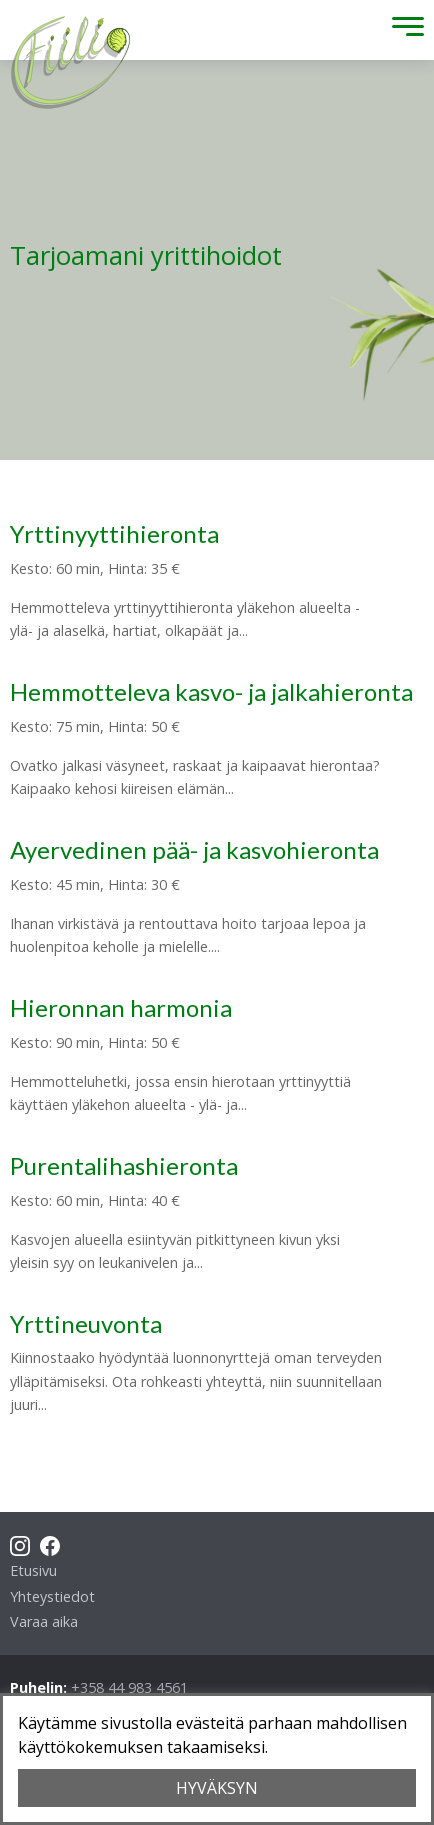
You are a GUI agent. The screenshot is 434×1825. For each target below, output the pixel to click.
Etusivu (33, 1570)
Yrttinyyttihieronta (114, 533)
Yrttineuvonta (86, 1323)
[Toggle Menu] (403, 30)
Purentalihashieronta (124, 1165)
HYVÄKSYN (217, 1788)
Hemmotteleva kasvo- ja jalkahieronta (211, 691)
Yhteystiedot (52, 1596)
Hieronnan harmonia (121, 1007)
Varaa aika (44, 1621)
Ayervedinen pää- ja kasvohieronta (194, 849)
